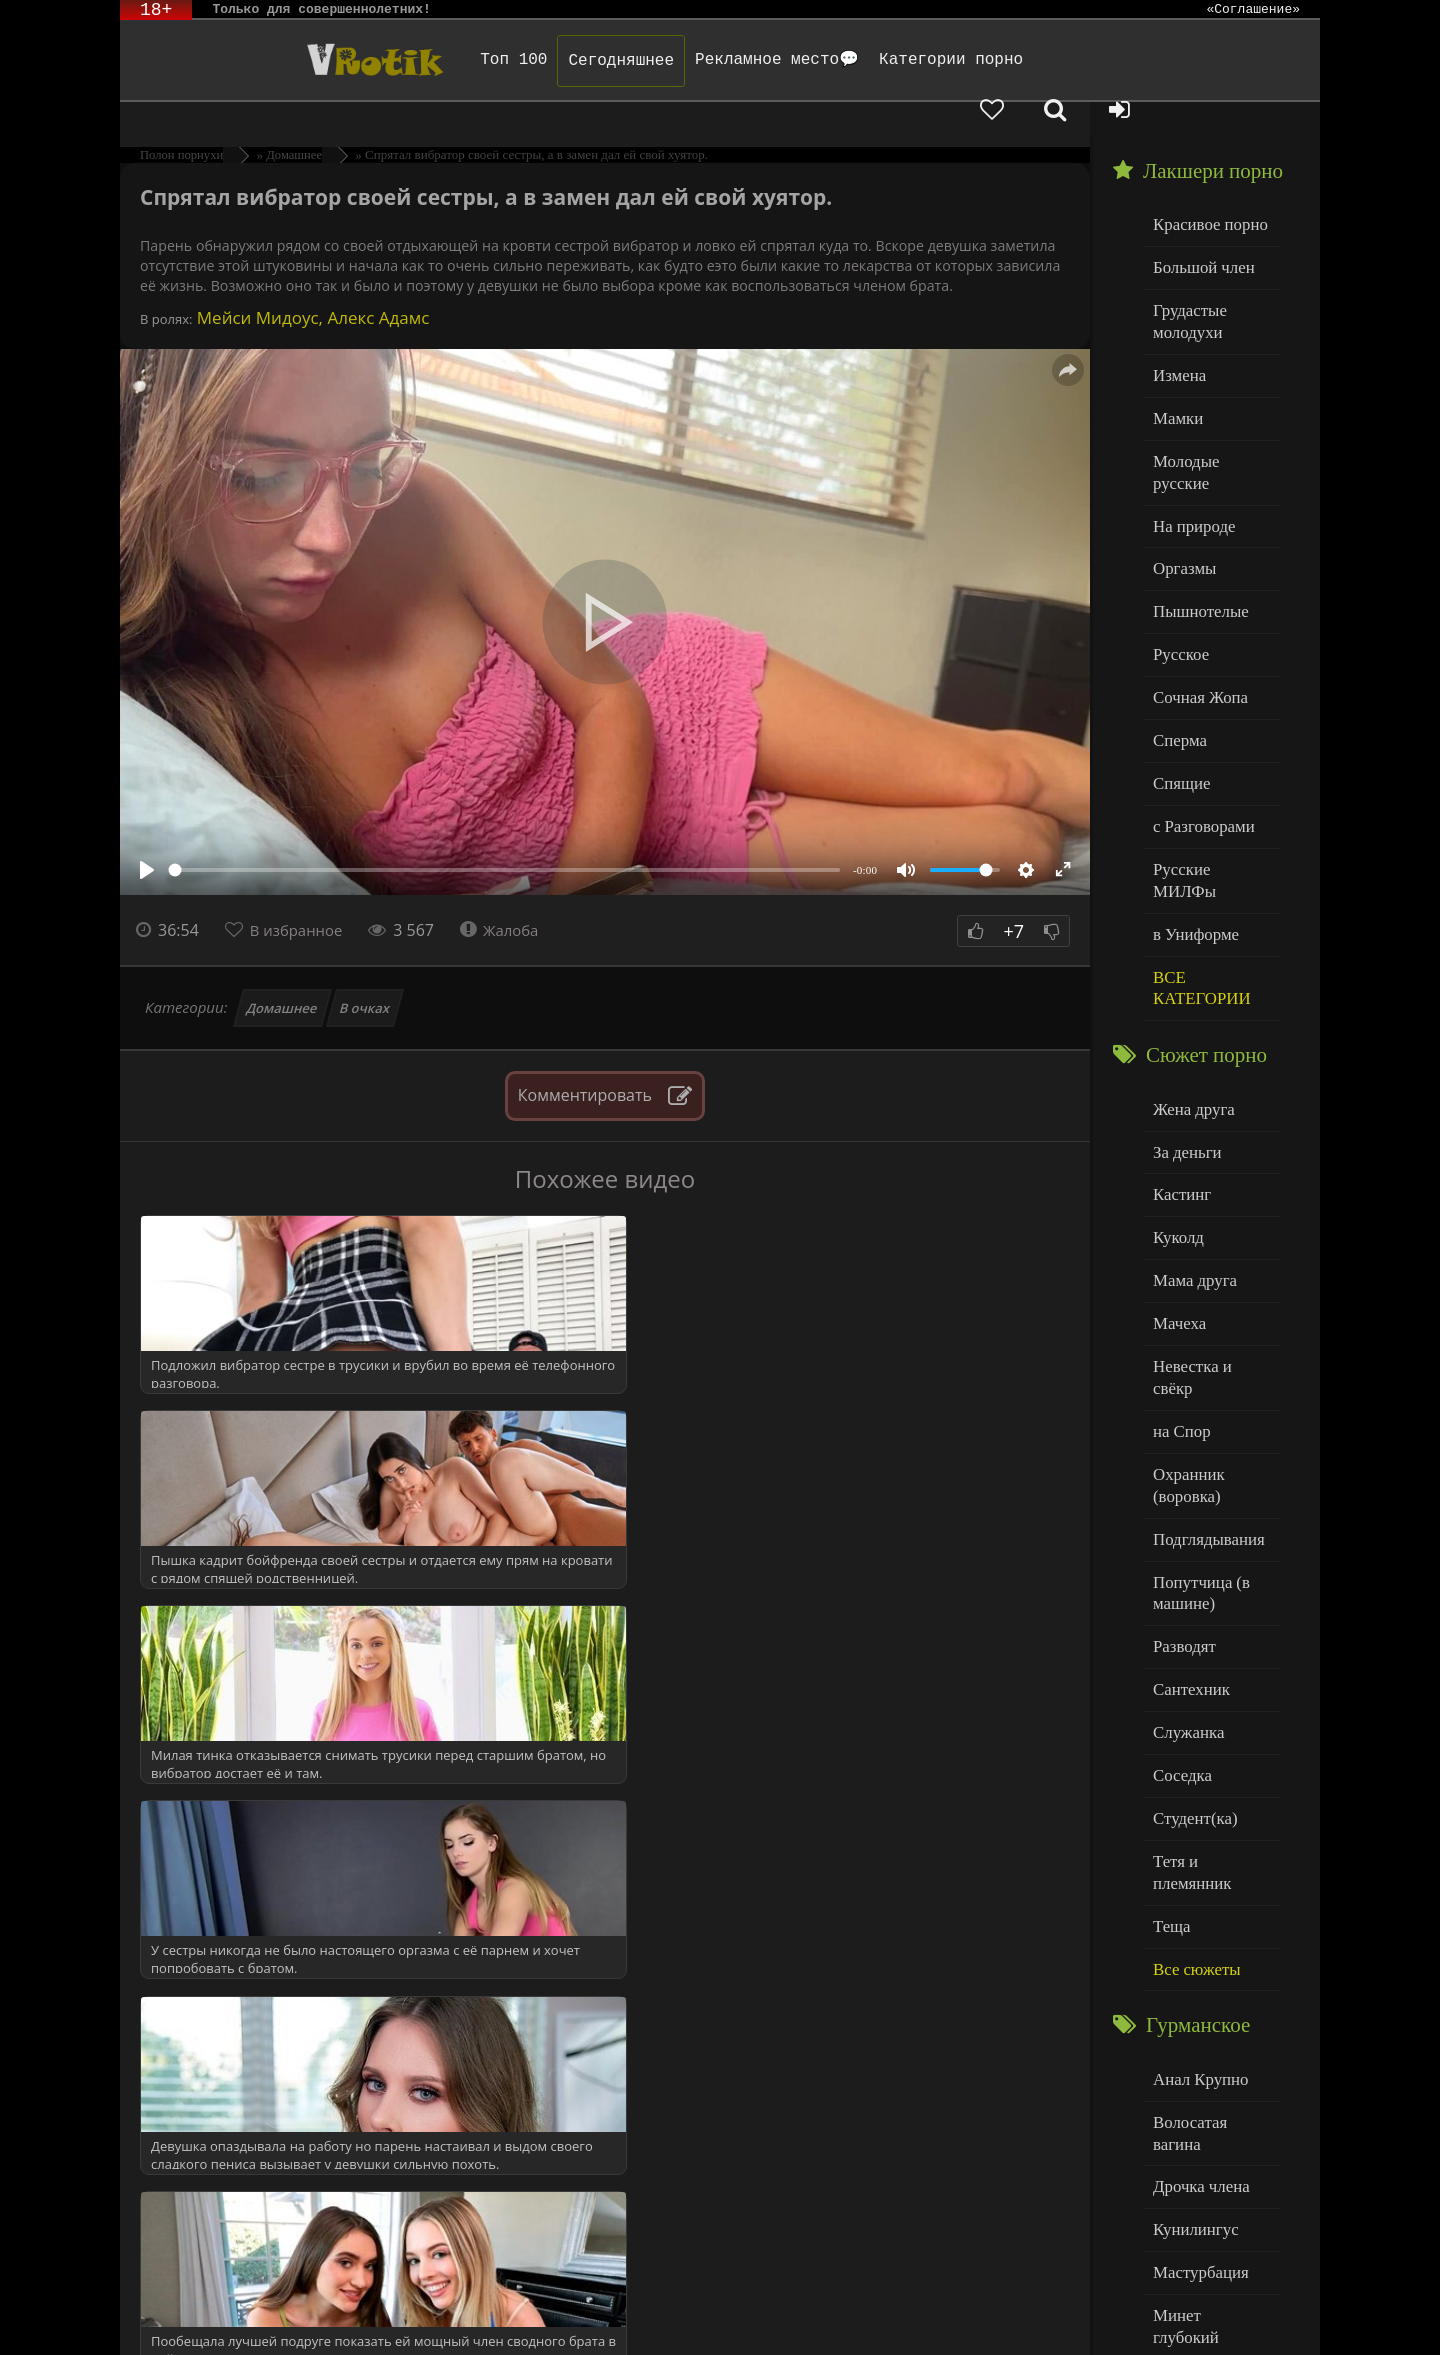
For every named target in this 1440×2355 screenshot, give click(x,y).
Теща (1169, 1711)
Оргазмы (1181, 491)
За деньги (1184, 1024)
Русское (1178, 572)
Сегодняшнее (557, 61)
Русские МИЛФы (1208, 775)
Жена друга (1189, 983)
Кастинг (1179, 1064)
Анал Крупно (1196, 1859)
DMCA (501, 2312)
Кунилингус (1191, 1980)
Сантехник (1187, 1508)
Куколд (1175, 1105)
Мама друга (1190, 1145)
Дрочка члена (1196, 1940)
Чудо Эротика (281, 60)
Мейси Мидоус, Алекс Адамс (310, 282)
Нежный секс (1195, 2102)
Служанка (1185, 1549)
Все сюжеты (1192, 1751)
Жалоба (511, 895)
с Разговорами (1198, 734)
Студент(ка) (1190, 1630)
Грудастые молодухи (1186, 279)
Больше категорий (1211, 2223)
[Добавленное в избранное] (1110, 60)
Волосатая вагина (1209, 1899)
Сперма (1177, 653)
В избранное (301, 895)
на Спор (1179, 1267)
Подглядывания (1203, 1367)
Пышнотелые (1195, 532)
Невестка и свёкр (1208, 1226)
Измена (1176, 329)
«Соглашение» (1253, 10)
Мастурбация (1195, 2021)
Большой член (1198, 229)
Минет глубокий (1205, 2061)
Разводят (1181, 1468)
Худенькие (1186, 2183)
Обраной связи (740, 2327)
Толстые (1179, 2142)
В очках (365, 973)
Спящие (1178, 694)
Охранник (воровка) (1185, 1317)
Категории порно (887, 60)
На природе (1190, 451)
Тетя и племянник (1210, 1670)
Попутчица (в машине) (1196, 1418)
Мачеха (1176, 1186)
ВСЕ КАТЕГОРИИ (1196, 866)
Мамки (1175, 370)
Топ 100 (449, 60)
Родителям (952, 2312)
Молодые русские (1209, 410)
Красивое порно (1204, 188)
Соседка (1179, 1589)
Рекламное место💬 (713, 60)
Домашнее (282, 973)
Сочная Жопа (1195, 613)
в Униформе (1191, 815)
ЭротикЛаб (172, 2312)
